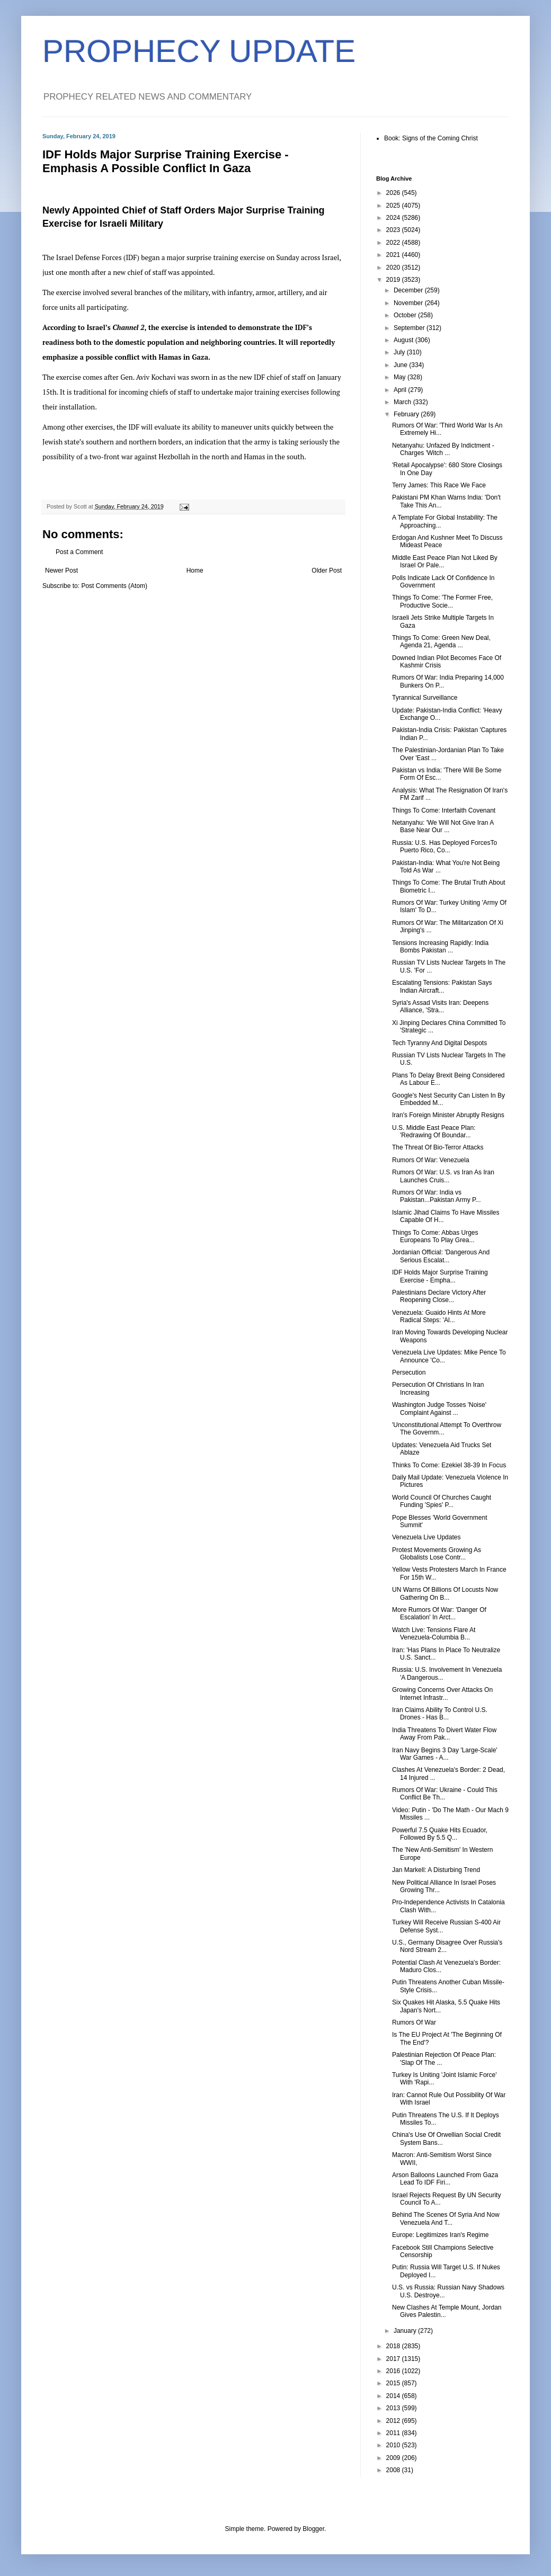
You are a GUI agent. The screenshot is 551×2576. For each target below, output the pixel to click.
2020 (394, 267)
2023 (394, 230)
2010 (394, 2445)
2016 (394, 2371)
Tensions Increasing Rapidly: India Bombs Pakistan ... (440, 946)
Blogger (313, 2529)
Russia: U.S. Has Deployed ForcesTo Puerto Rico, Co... (444, 846)
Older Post (327, 570)
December (409, 290)
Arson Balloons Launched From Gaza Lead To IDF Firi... (445, 2178)
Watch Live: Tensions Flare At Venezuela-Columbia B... (433, 1633)
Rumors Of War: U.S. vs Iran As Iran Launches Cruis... (443, 1176)
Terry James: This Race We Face (439, 485)
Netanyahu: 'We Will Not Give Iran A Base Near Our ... (442, 826)
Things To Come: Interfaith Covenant (443, 810)
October (406, 315)
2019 (394, 279)
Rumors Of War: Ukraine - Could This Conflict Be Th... (444, 1793)
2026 (394, 193)
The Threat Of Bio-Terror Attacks (438, 1147)
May (400, 377)
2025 (394, 205)
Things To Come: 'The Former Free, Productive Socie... (442, 601)
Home (194, 570)
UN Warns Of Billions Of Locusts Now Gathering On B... (445, 1593)
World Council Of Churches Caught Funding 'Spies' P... (441, 1501)
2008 (394, 2470)
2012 (394, 2421)
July (400, 352)
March (403, 402)
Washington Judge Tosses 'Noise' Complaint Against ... (439, 1408)
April (401, 390)
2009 (394, 2458)
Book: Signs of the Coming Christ (431, 138)
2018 (394, 2346)
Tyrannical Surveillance (424, 697)
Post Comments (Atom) (114, 586)
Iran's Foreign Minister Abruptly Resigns (448, 1115)
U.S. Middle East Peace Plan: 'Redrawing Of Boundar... (433, 1131)
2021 (394, 255)
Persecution (408, 1372)
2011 (394, 2433)
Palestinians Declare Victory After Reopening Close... (439, 1296)
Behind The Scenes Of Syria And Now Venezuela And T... (446, 2218)
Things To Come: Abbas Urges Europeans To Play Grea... (435, 1236)
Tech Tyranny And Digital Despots (439, 1043)
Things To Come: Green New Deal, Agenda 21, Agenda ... (441, 641)
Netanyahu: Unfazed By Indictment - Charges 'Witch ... (443, 449)
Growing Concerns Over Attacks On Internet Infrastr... (442, 1693)
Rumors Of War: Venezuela (430, 1160)
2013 (394, 2408)
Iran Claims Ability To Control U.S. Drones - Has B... (439, 1713)
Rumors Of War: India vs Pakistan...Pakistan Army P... (436, 1196)
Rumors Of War (414, 2022)
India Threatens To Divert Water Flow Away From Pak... (444, 1733)
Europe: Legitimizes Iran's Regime (440, 2235)
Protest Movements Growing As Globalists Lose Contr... (436, 1553)
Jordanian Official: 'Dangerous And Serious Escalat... (441, 1256)
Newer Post (61, 570)
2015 (394, 2383)
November (409, 303)
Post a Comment (79, 552)
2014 (394, 2396)
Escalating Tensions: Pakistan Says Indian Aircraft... (442, 986)
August (404, 340)
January (406, 2330)
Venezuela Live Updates (426, 1537)
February (407, 414)
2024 (394, 217)
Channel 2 (128, 327)
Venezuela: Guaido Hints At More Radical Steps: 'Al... (439, 1316)
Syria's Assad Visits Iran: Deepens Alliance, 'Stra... (440, 1006)
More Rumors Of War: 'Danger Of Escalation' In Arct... (439, 1613)
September (410, 328)
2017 (394, 2359)
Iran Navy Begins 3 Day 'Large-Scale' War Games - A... (444, 1753)
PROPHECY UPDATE (199, 51)
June (401, 365)
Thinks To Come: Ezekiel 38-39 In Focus (449, 1465)
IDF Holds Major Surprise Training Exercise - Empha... (440, 1276)
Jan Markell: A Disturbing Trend (436, 1870)
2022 (394, 242)
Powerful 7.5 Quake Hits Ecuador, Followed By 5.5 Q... (439, 1833)
